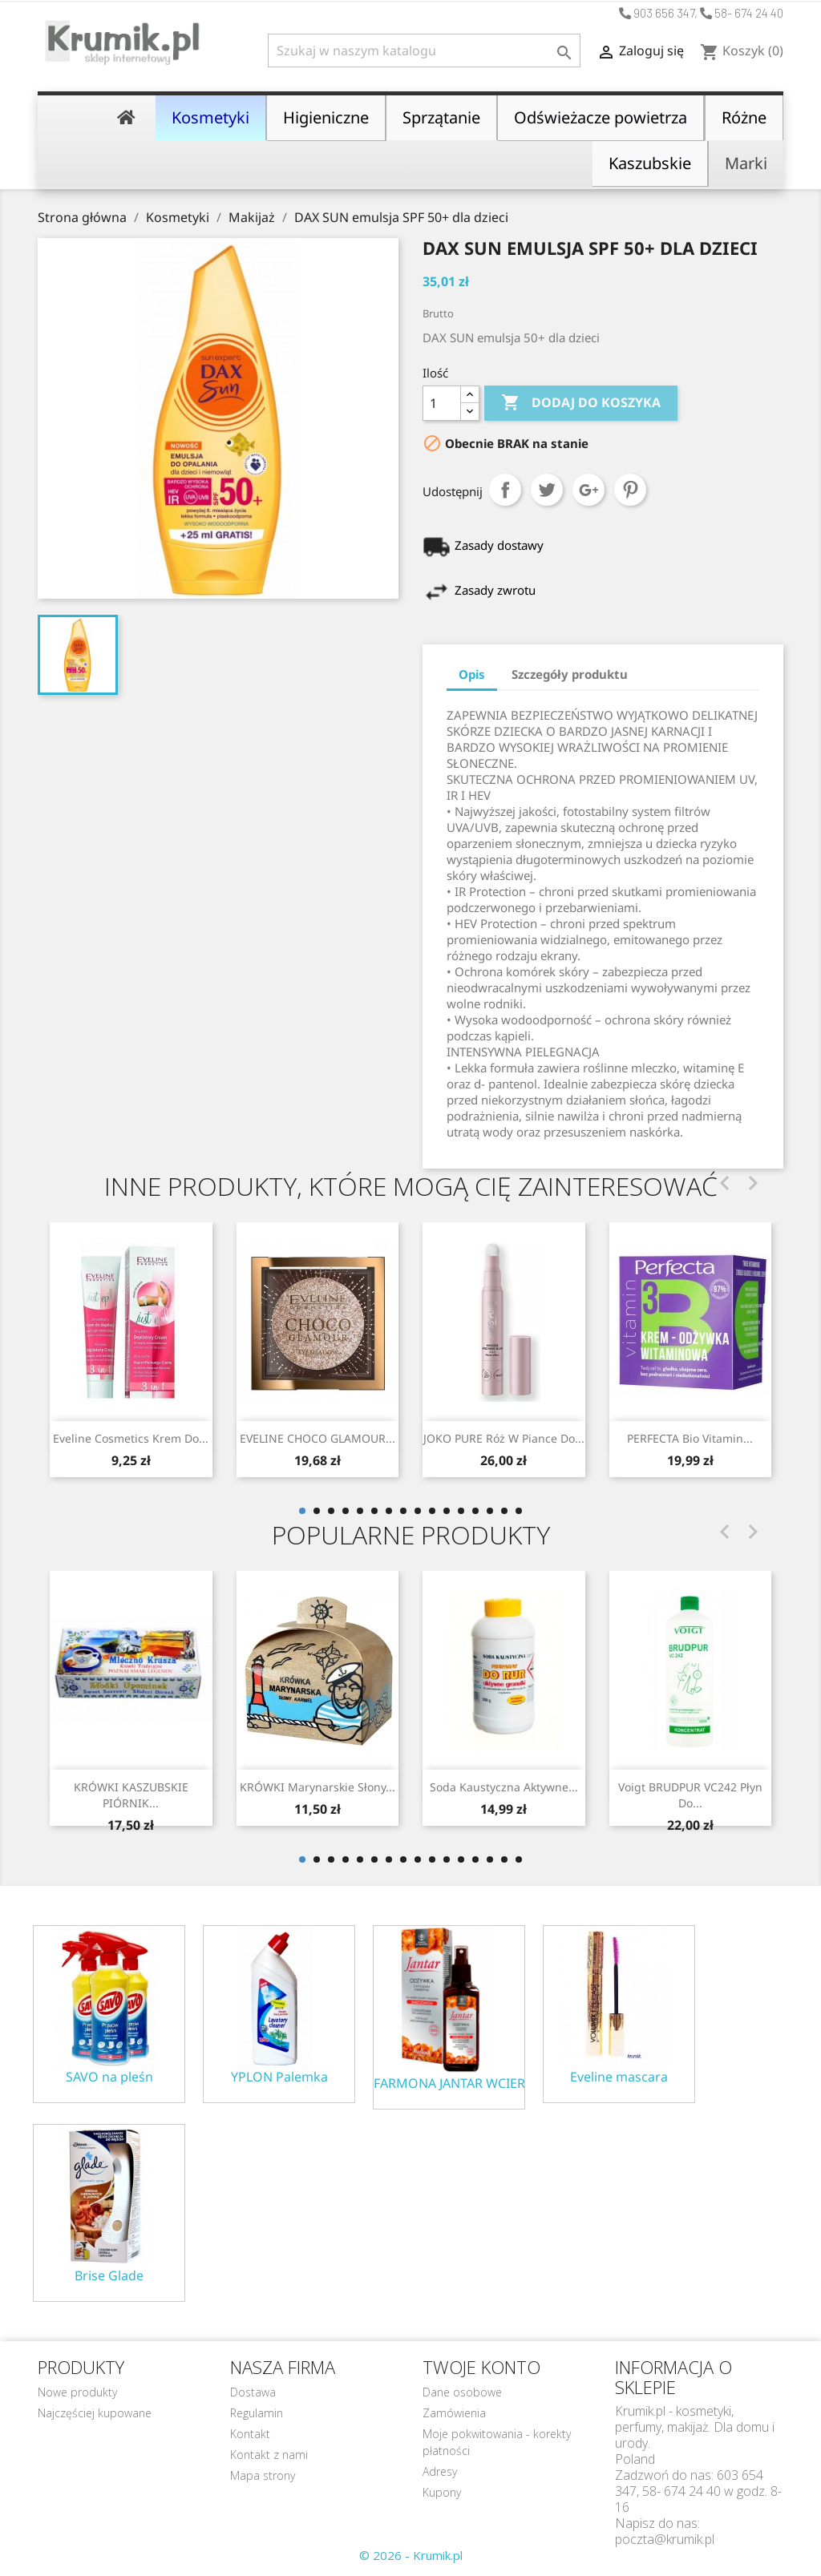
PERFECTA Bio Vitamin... (690, 1438)
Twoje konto (481, 2367)
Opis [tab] (472, 674)
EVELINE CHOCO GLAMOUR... (317, 1438)
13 (475, 1511)
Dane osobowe (462, 2392)
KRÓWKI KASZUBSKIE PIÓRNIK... (131, 1795)
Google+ (588, 490)
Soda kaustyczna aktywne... (504, 1787)
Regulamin (256, 2413)
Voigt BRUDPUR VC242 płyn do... (690, 1795)
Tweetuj (547, 490)
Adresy (440, 2471)
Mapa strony (262, 2475)
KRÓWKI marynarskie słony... (317, 1787)
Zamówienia (454, 2413)
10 (432, 1511)
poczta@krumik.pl (664, 2539)
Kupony (442, 2492)
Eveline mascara (619, 2077)
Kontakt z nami (269, 2454)
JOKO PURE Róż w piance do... (503, 1438)
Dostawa (253, 2392)
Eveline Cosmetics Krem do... (130, 1438)
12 (461, 1511)
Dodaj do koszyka (581, 403)
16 (519, 1511)
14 (490, 1511)
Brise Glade (109, 2275)
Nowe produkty (77, 2392)
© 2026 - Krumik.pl (411, 2555)
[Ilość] (442, 403)
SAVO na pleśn (109, 2077)
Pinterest (630, 490)
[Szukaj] (424, 50)
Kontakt (250, 2433)
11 (446, 1511)
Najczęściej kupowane (95, 2413)
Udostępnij (505, 490)
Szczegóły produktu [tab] (570, 674)
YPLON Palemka (279, 2077)
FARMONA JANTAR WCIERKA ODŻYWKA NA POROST (449, 2083)
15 (504, 1511)
